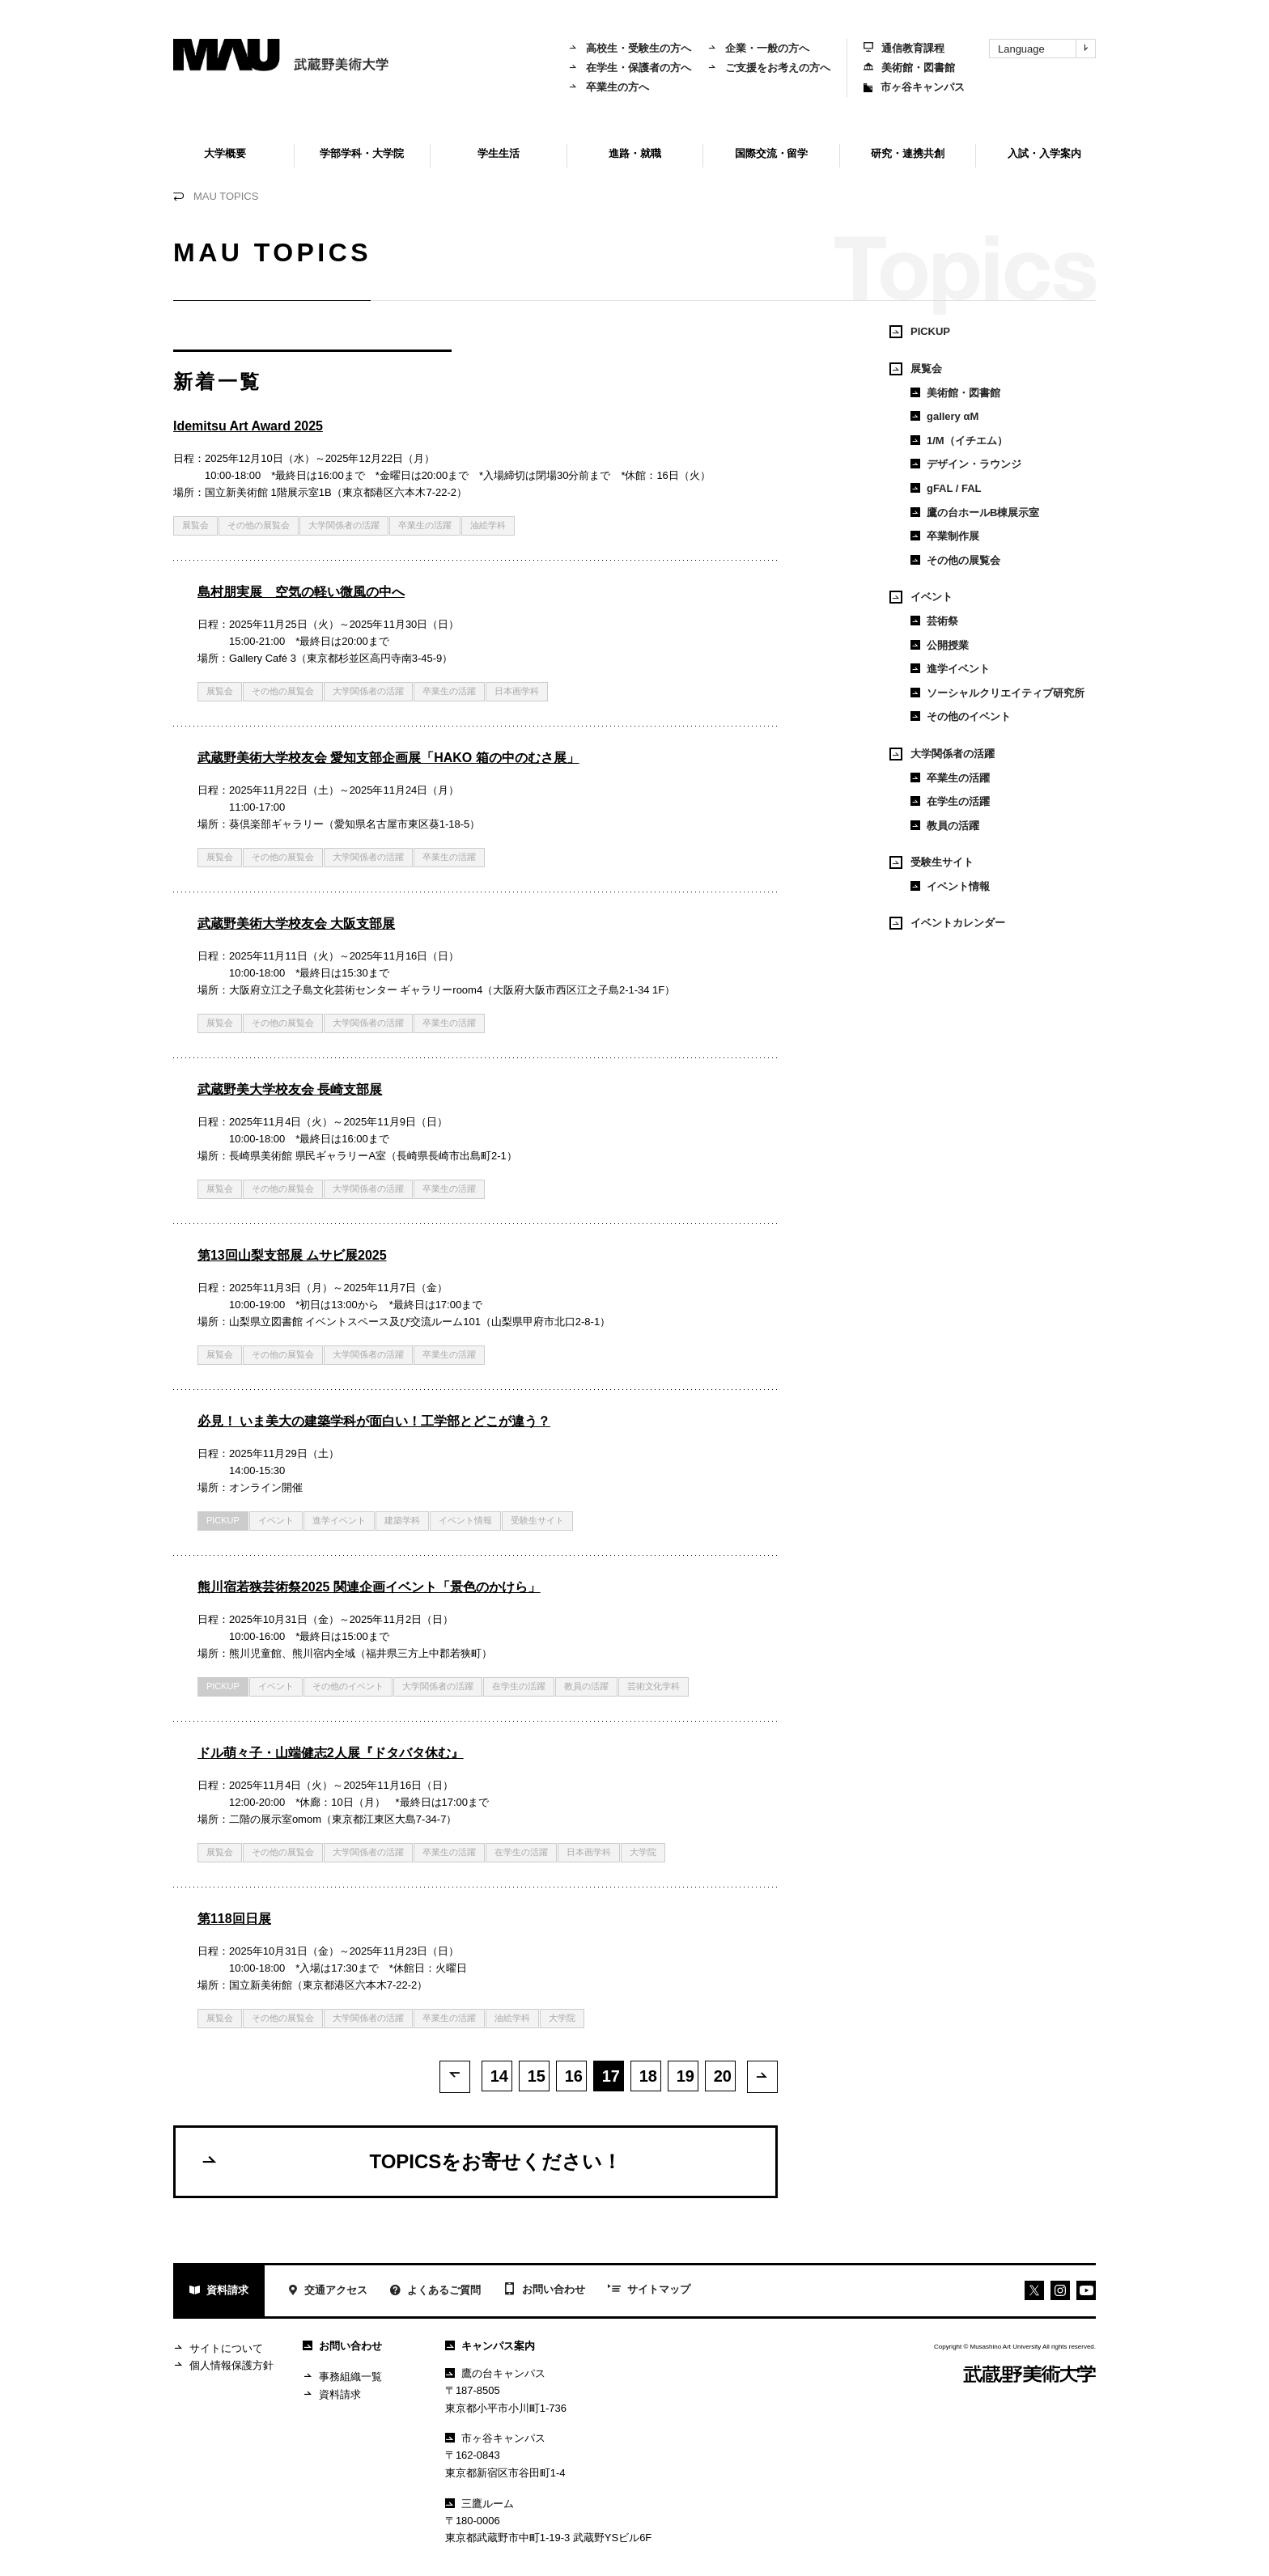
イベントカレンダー (947, 923)
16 (574, 2076)
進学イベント (339, 1520)
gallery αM (944, 416)
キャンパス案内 (490, 2347)
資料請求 (218, 2292)
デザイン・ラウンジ (965, 464)
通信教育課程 (904, 48)
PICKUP (223, 1520)
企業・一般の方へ (758, 48)
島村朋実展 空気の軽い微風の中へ (301, 592)
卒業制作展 (944, 536)
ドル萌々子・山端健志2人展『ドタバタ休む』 (330, 1753)
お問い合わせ (544, 2291)
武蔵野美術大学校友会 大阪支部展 (296, 923)
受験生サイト (537, 1520)
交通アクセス (327, 2292)
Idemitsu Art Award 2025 (248, 426)
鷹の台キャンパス (495, 2374)
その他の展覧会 (258, 525)
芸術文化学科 (654, 1686)
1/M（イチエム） (959, 440)
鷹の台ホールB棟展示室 (974, 512)
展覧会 (195, 525)
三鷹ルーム (479, 2504)
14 (499, 2076)
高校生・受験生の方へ (629, 48)
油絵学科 (488, 525)
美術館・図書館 (909, 67)
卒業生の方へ (608, 87)
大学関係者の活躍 (344, 525)
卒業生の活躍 (425, 525)
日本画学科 (516, 691)
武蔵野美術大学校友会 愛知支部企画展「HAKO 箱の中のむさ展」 (388, 758)
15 (536, 2076)
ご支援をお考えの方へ (768, 67)
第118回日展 (234, 1919)
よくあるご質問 (435, 2292)
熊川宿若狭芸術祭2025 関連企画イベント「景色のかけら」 (369, 1587)
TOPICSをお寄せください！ (411, 2161)
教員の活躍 (586, 1686)
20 (723, 2076)
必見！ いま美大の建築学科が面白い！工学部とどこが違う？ (373, 1421)
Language (1046, 48)
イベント (276, 1520)
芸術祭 (934, 621)
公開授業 (939, 645)
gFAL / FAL (946, 488)
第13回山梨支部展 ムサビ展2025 (292, 1255)
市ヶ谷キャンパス (914, 87)
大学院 (643, 1852)
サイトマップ (649, 2291)
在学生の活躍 (518, 1686)
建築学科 (402, 1520)
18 (648, 2076)
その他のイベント (348, 1686)
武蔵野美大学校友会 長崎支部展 (289, 1089)
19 (685, 2076)
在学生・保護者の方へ (629, 67)
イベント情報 (465, 1520)
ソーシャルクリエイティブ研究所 (997, 693)
